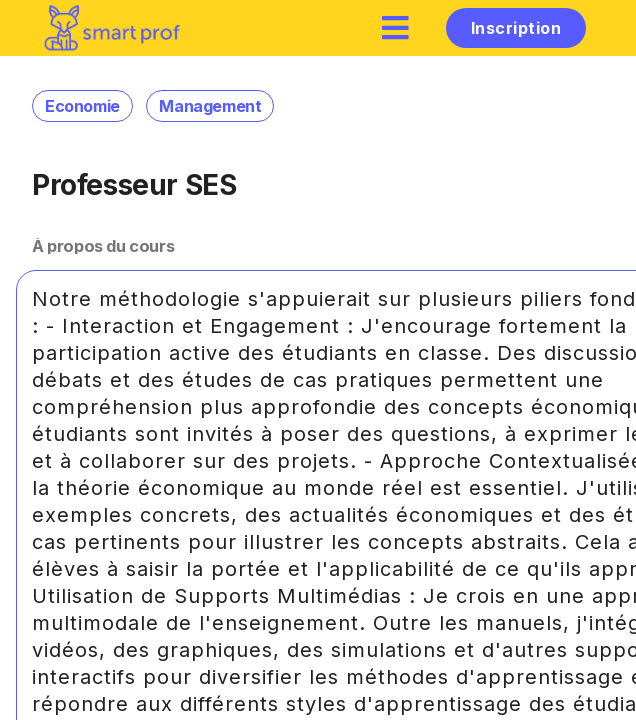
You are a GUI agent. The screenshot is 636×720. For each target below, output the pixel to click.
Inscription (516, 28)
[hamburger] (396, 27)
